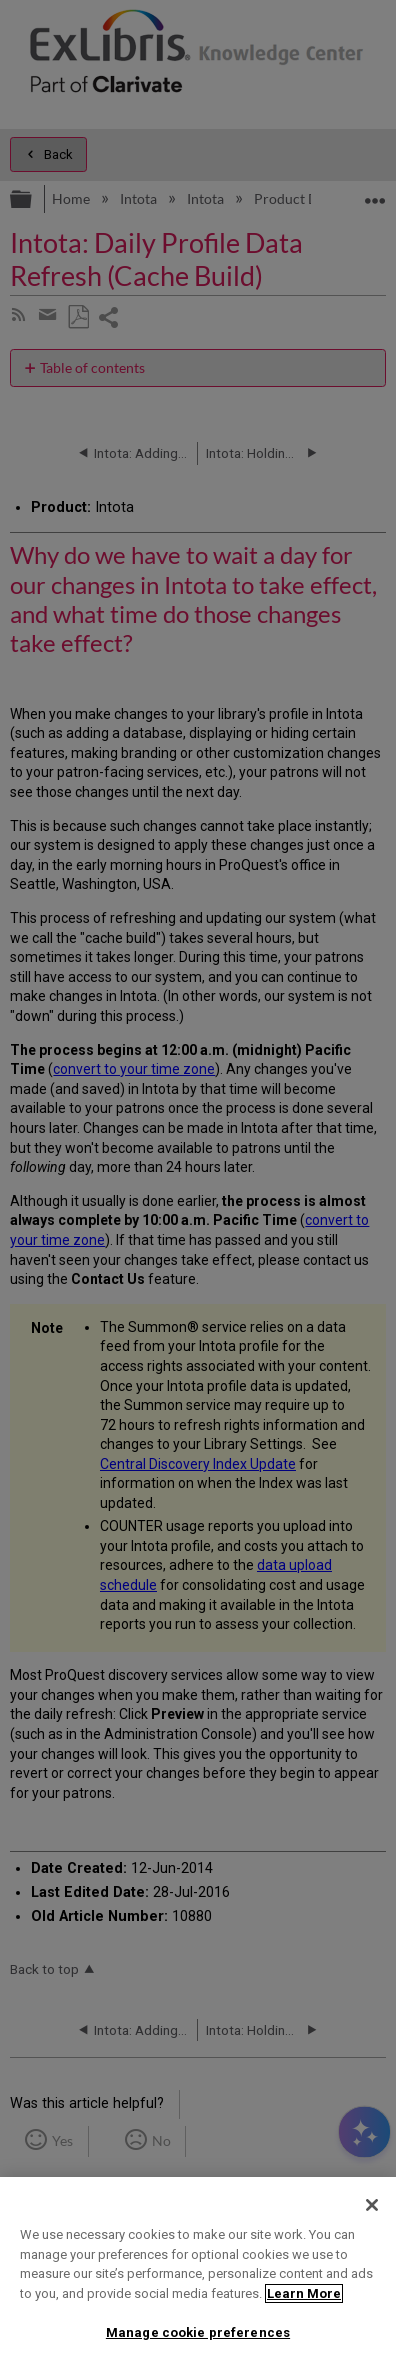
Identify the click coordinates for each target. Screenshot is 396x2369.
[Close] (372, 2205)
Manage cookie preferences (198, 2332)
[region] (198, 2273)
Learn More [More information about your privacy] (304, 2293)
